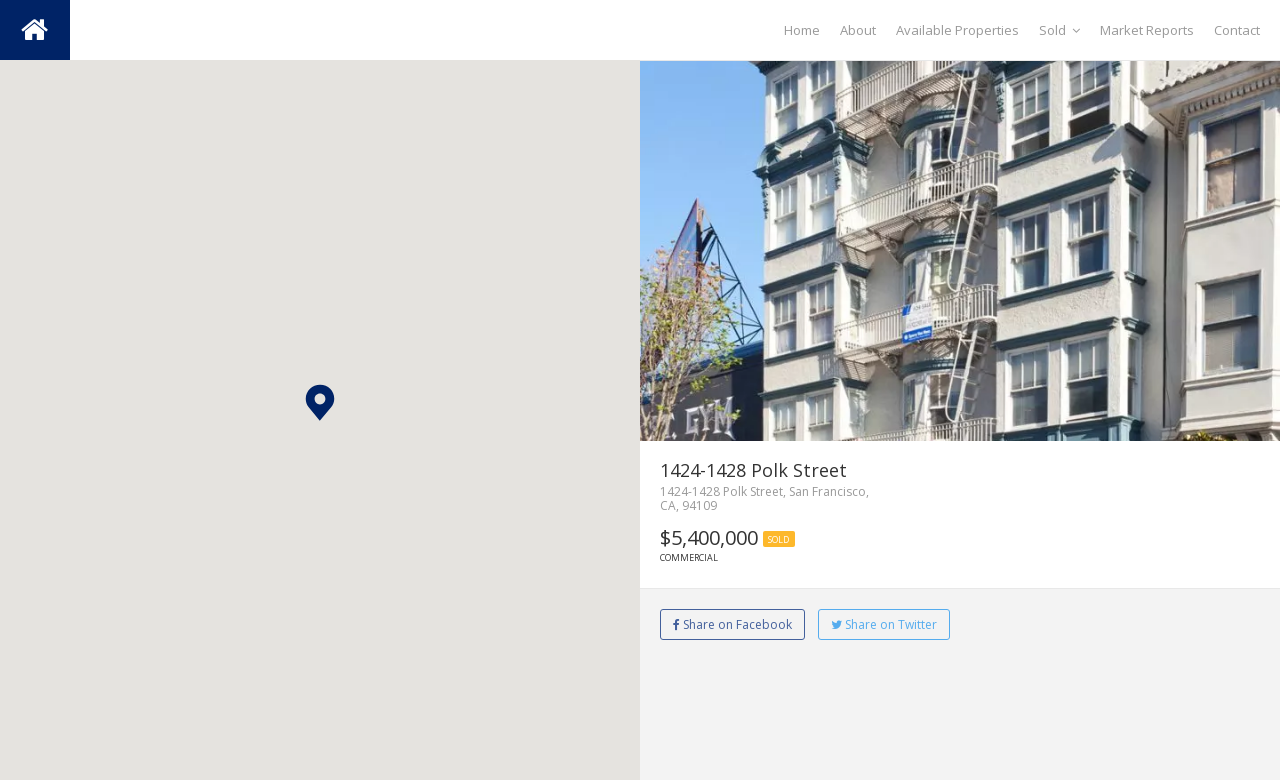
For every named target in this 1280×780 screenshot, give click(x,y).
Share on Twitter (884, 624)
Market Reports (1147, 30)
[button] (320, 402)
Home (802, 30)
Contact (1237, 30)
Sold (1059, 30)
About (858, 30)
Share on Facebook (732, 624)
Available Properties (957, 30)
